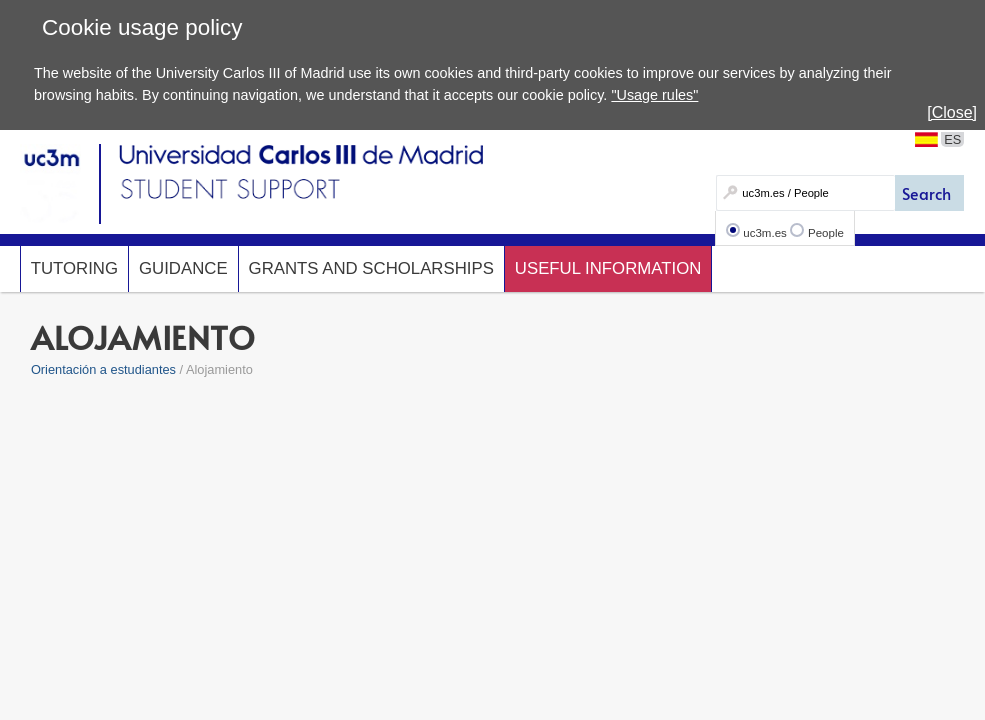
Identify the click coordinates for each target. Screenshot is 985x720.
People (826, 233)
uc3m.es (765, 233)
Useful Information (608, 268)
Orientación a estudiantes (103, 369)
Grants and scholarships (371, 268)
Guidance (183, 268)
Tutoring (74, 268)
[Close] (952, 112)
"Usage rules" (654, 95)
